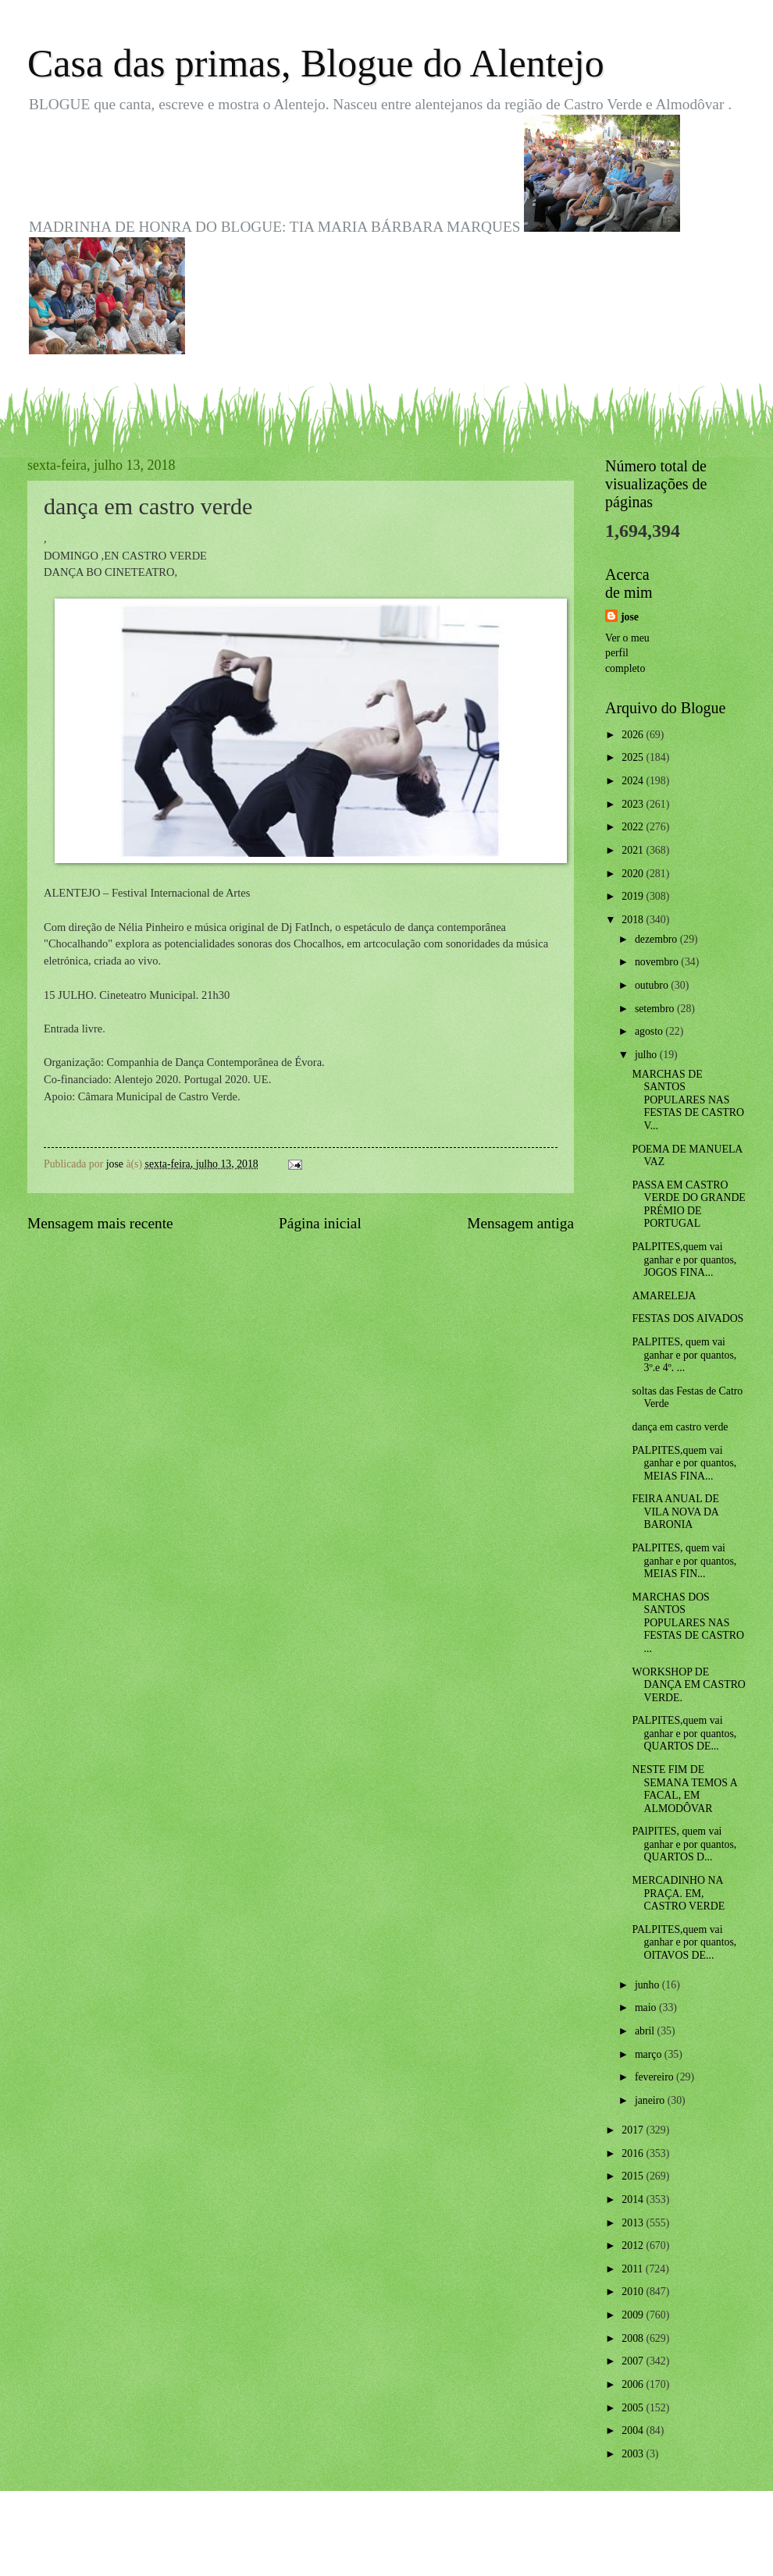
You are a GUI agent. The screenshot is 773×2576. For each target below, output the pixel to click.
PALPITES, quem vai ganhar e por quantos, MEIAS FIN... (684, 1560)
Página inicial (320, 1223)
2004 (634, 2430)
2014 (634, 2199)
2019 (634, 896)
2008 (634, 2338)
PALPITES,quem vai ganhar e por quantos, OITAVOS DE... (684, 1942)
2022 (634, 827)
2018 (634, 920)
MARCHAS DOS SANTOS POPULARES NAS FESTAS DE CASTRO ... (687, 1622)
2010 (634, 2291)
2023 (634, 804)
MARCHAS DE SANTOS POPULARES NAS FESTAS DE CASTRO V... (687, 1100)
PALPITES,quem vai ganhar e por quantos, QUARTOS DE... (684, 1733)
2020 (634, 873)
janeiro (651, 2100)
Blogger (472, 2545)
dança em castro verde (680, 1427)
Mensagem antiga (520, 1223)
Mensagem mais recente (100, 1223)
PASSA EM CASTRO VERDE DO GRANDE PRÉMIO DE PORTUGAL (688, 1204)
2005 (634, 2408)
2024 (634, 781)
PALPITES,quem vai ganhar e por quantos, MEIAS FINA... (684, 1463)
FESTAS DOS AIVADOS (687, 1318)
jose (630, 617)
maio (647, 2007)
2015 (634, 2176)
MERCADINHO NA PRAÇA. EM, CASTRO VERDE (678, 1893)
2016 (634, 2153)
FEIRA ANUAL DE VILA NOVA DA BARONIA (675, 1511)
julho (647, 1055)
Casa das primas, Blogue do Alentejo (315, 63)
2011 (634, 2269)
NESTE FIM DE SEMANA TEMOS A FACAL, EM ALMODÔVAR (684, 1789)
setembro (656, 1008)
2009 (634, 2315)
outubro (653, 985)
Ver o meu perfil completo (627, 653)
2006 (634, 2384)
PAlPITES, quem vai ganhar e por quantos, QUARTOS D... (684, 1844)
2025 (634, 757)
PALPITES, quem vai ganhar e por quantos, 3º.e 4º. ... (684, 1354)
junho (648, 1985)
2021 (634, 850)
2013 (634, 2223)
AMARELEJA (664, 1296)
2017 (634, 2130)
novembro (658, 962)
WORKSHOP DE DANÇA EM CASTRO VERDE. (688, 1685)
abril (646, 2031)
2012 (634, 2245)
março (649, 2054)
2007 (634, 2361)
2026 (634, 735)
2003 (634, 2454)
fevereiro (655, 2077)
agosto (650, 1031)
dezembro (657, 939)
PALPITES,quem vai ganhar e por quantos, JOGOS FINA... (684, 1259)
